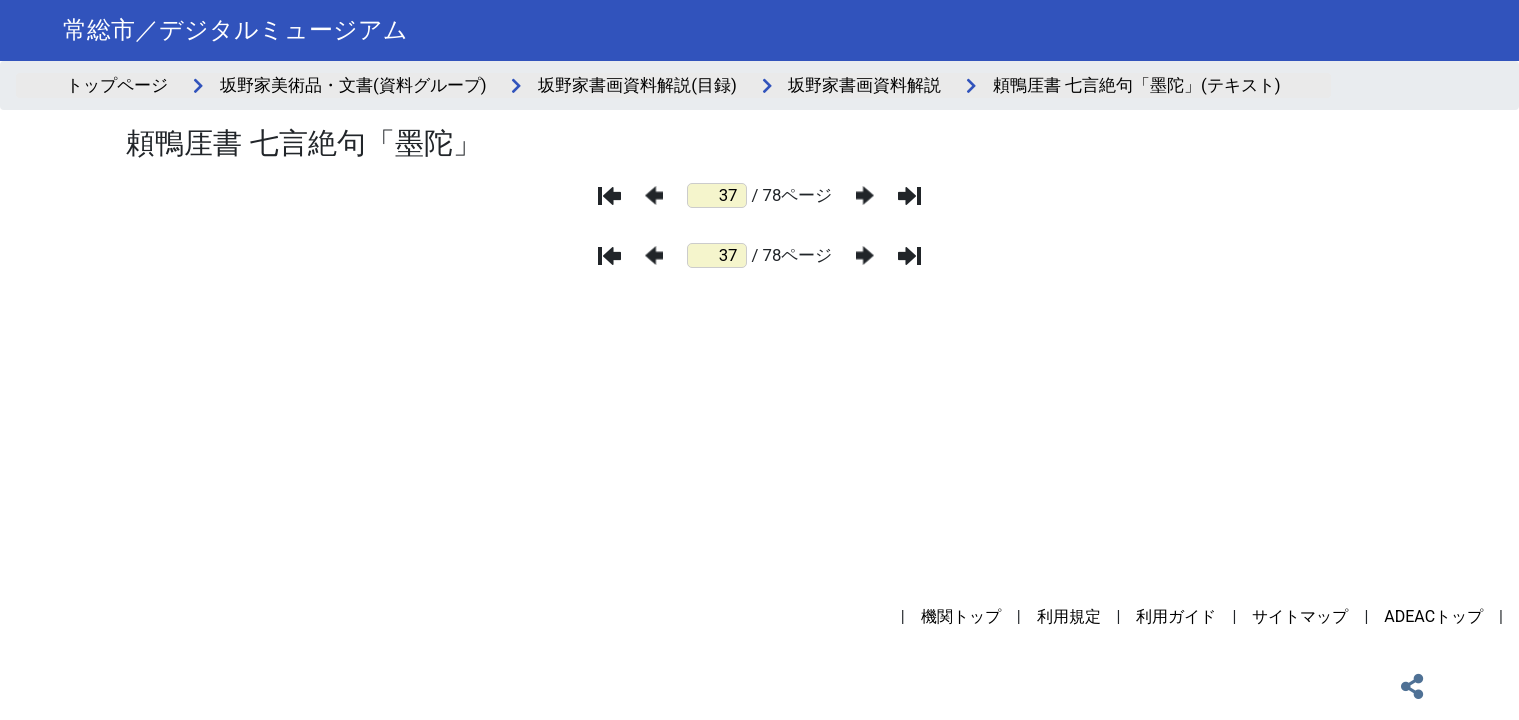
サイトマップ (1300, 616)
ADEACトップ (1433, 616)
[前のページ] (654, 195)
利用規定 (1069, 616)
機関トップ (961, 616)
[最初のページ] (609, 196)
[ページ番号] (717, 195)
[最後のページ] (909, 196)
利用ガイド (1176, 616)
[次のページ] (865, 195)
